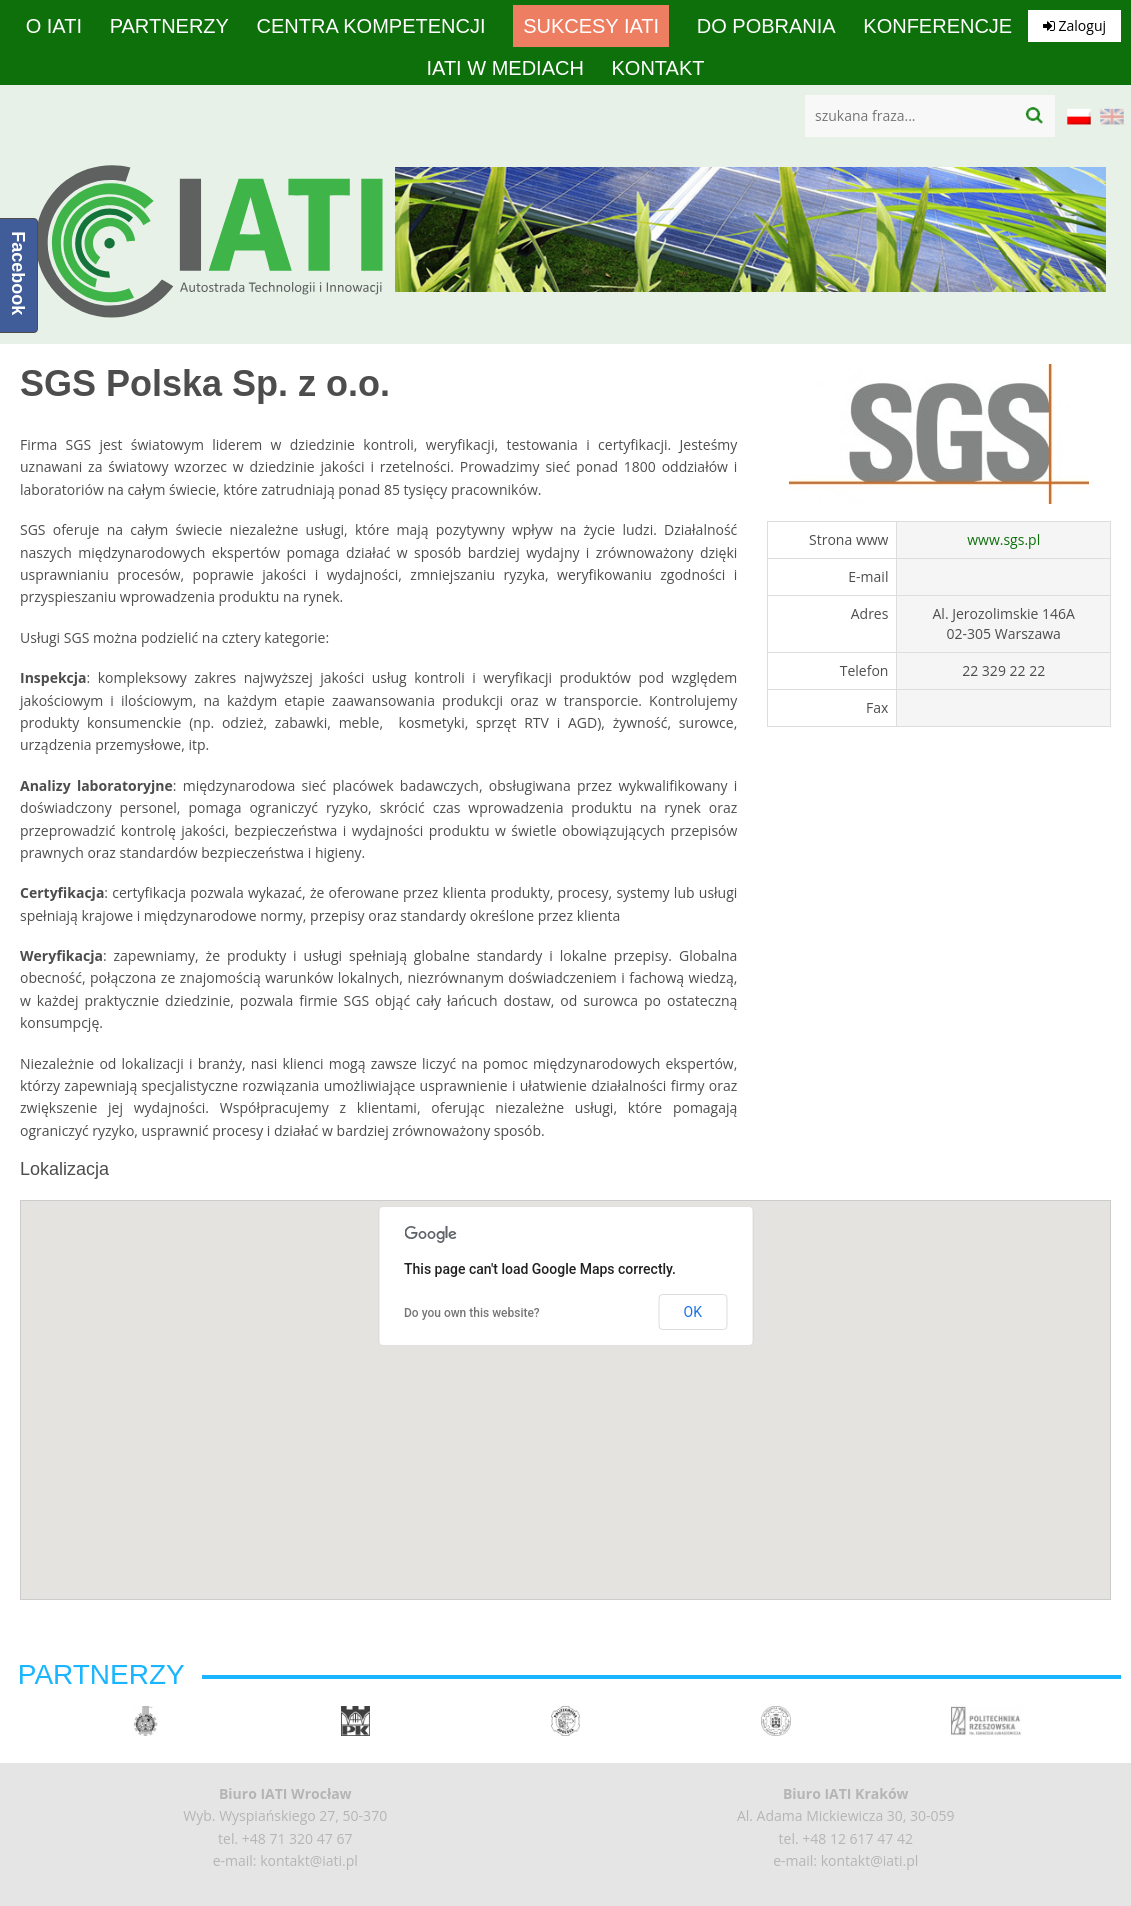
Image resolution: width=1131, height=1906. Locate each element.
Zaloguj (1074, 25)
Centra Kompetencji (371, 26)
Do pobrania (766, 26)
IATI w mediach (504, 68)
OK (693, 1312)
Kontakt (658, 68)
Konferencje (937, 26)
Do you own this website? (472, 1313)
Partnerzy (169, 26)
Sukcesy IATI (591, 26)
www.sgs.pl (1003, 539)
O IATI (54, 26)
